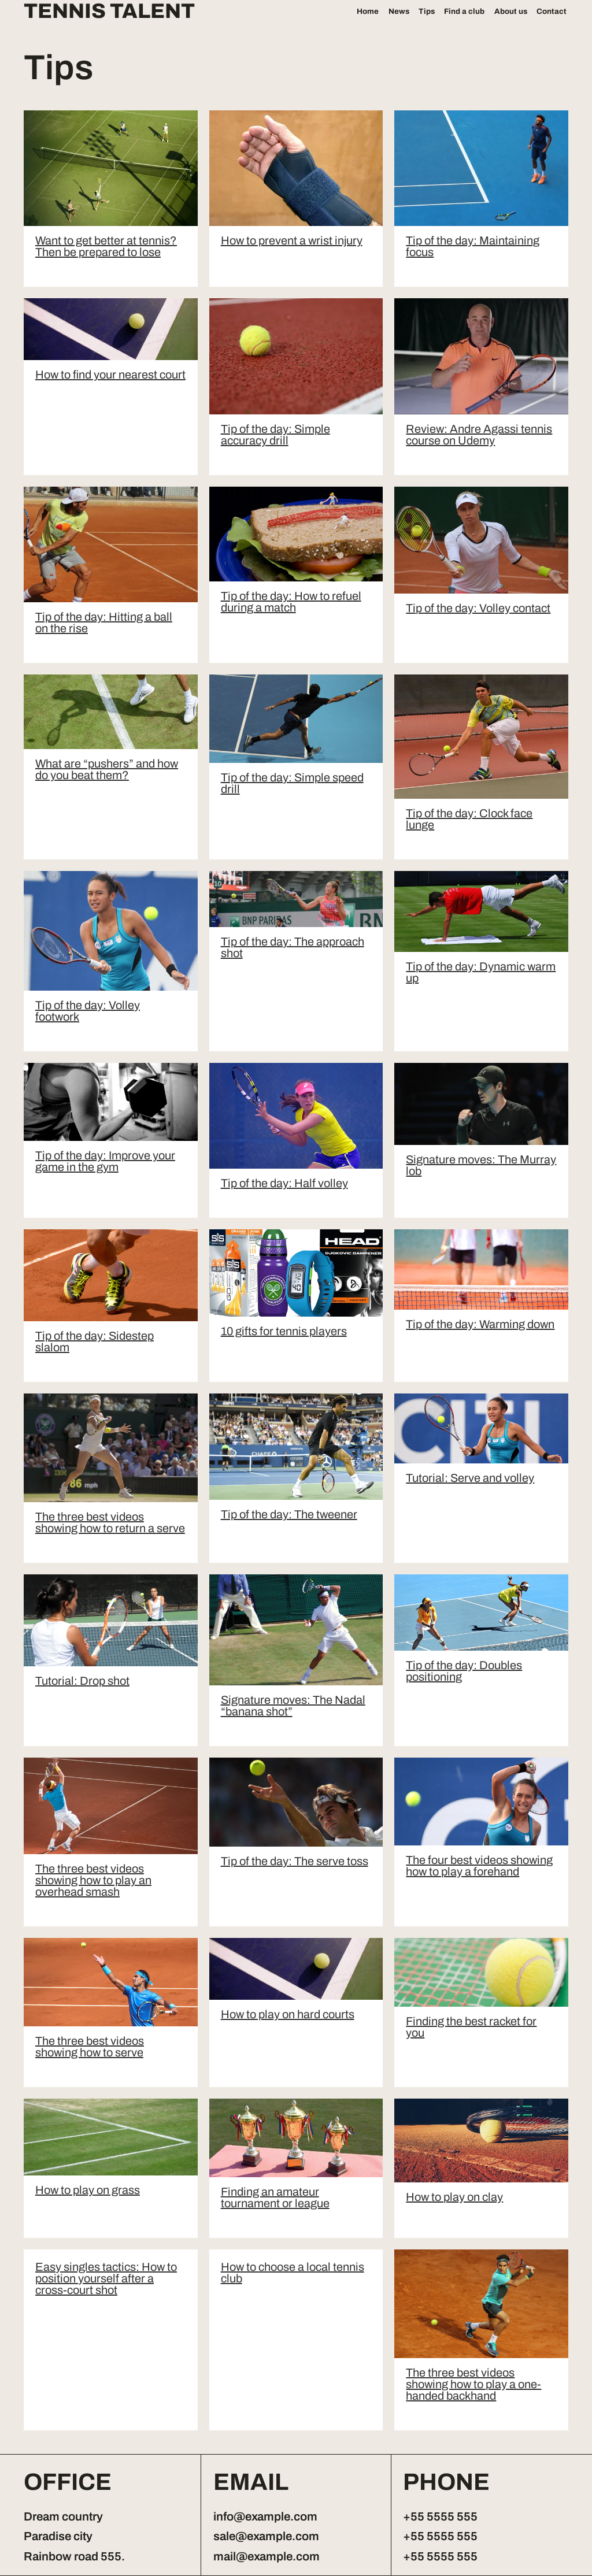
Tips (427, 11)
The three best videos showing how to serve (89, 2046)
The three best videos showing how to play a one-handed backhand (473, 2384)
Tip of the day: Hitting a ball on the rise (103, 622)
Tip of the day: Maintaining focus (472, 246)
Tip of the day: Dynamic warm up (481, 972)
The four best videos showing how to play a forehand (479, 1866)
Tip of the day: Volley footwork (87, 1011)
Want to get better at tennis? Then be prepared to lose (106, 246)
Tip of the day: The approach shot (292, 947)
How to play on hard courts (287, 2014)
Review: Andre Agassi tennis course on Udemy (479, 434)
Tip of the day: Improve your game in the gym (105, 1161)
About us (510, 11)
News (398, 11)
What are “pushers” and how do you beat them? (106, 769)
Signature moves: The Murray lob (481, 1165)
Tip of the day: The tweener (289, 1514)
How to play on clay (454, 2196)
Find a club (464, 11)
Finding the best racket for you (471, 2027)
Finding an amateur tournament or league (275, 2197)
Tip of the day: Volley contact (478, 608)
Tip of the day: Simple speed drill (292, 783)
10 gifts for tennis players (284, 1331)
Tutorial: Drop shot (82, 1680)
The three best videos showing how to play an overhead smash (93, 1880)
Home (368, 11)
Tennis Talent (109, 11)
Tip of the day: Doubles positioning (464, 1671)
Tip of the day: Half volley (284, 1183)
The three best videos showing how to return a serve (110, 1522)
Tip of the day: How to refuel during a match (291, 602)
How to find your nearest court (110, 374)
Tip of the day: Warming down (480, 1324)
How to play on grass (87, 2190)
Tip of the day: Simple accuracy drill (275, 434)
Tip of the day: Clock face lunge (469, 819)
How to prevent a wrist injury (291, 240)
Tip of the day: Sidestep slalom (94, 1341)
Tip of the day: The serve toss (294, 1861)
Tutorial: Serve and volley (470, 1478)
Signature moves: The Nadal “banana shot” (293, 1705)
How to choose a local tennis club (292, 2272)
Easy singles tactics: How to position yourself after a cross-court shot (106, 2278)
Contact (551, 11)
